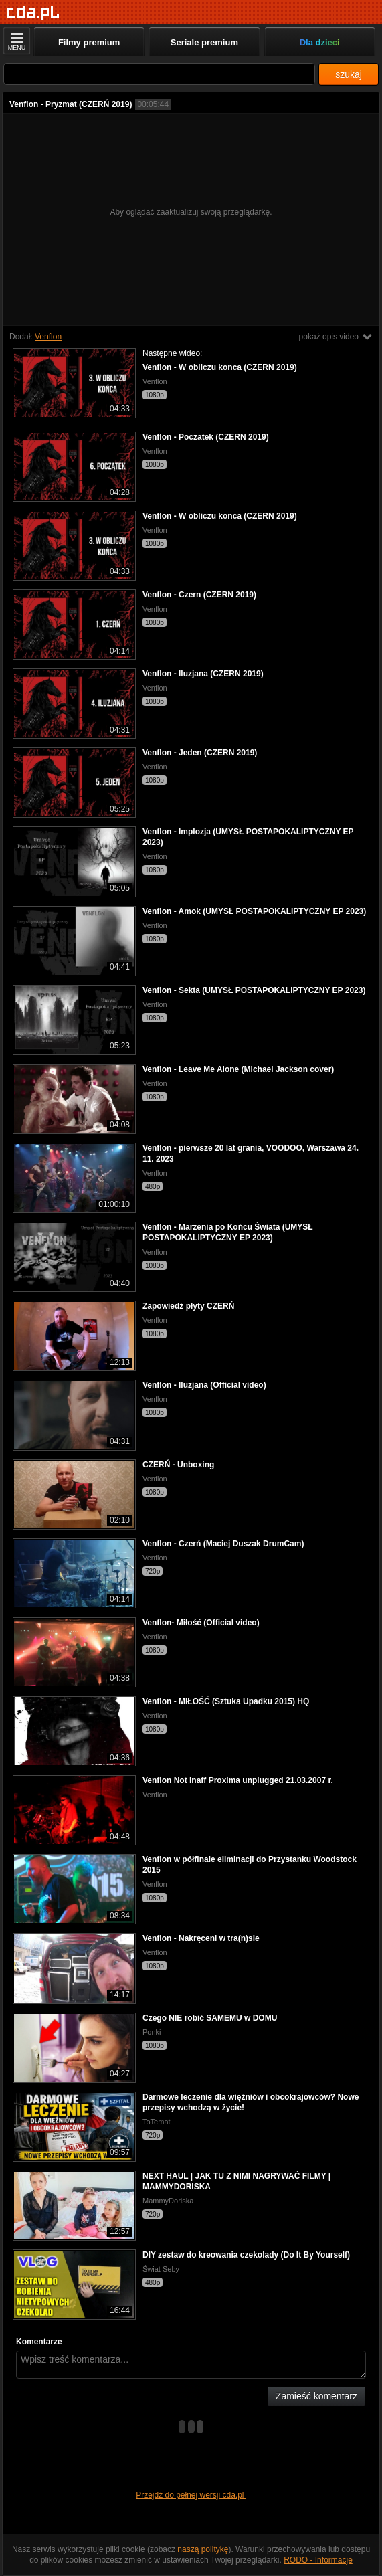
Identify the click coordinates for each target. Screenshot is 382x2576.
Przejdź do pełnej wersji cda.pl (191, 2495)
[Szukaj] (159, 74)
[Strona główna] (33, 13)
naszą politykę (202, 2549)
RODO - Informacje (318, 2560)
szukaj (348, 74)
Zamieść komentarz (316, 2396)
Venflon (48, 336)
